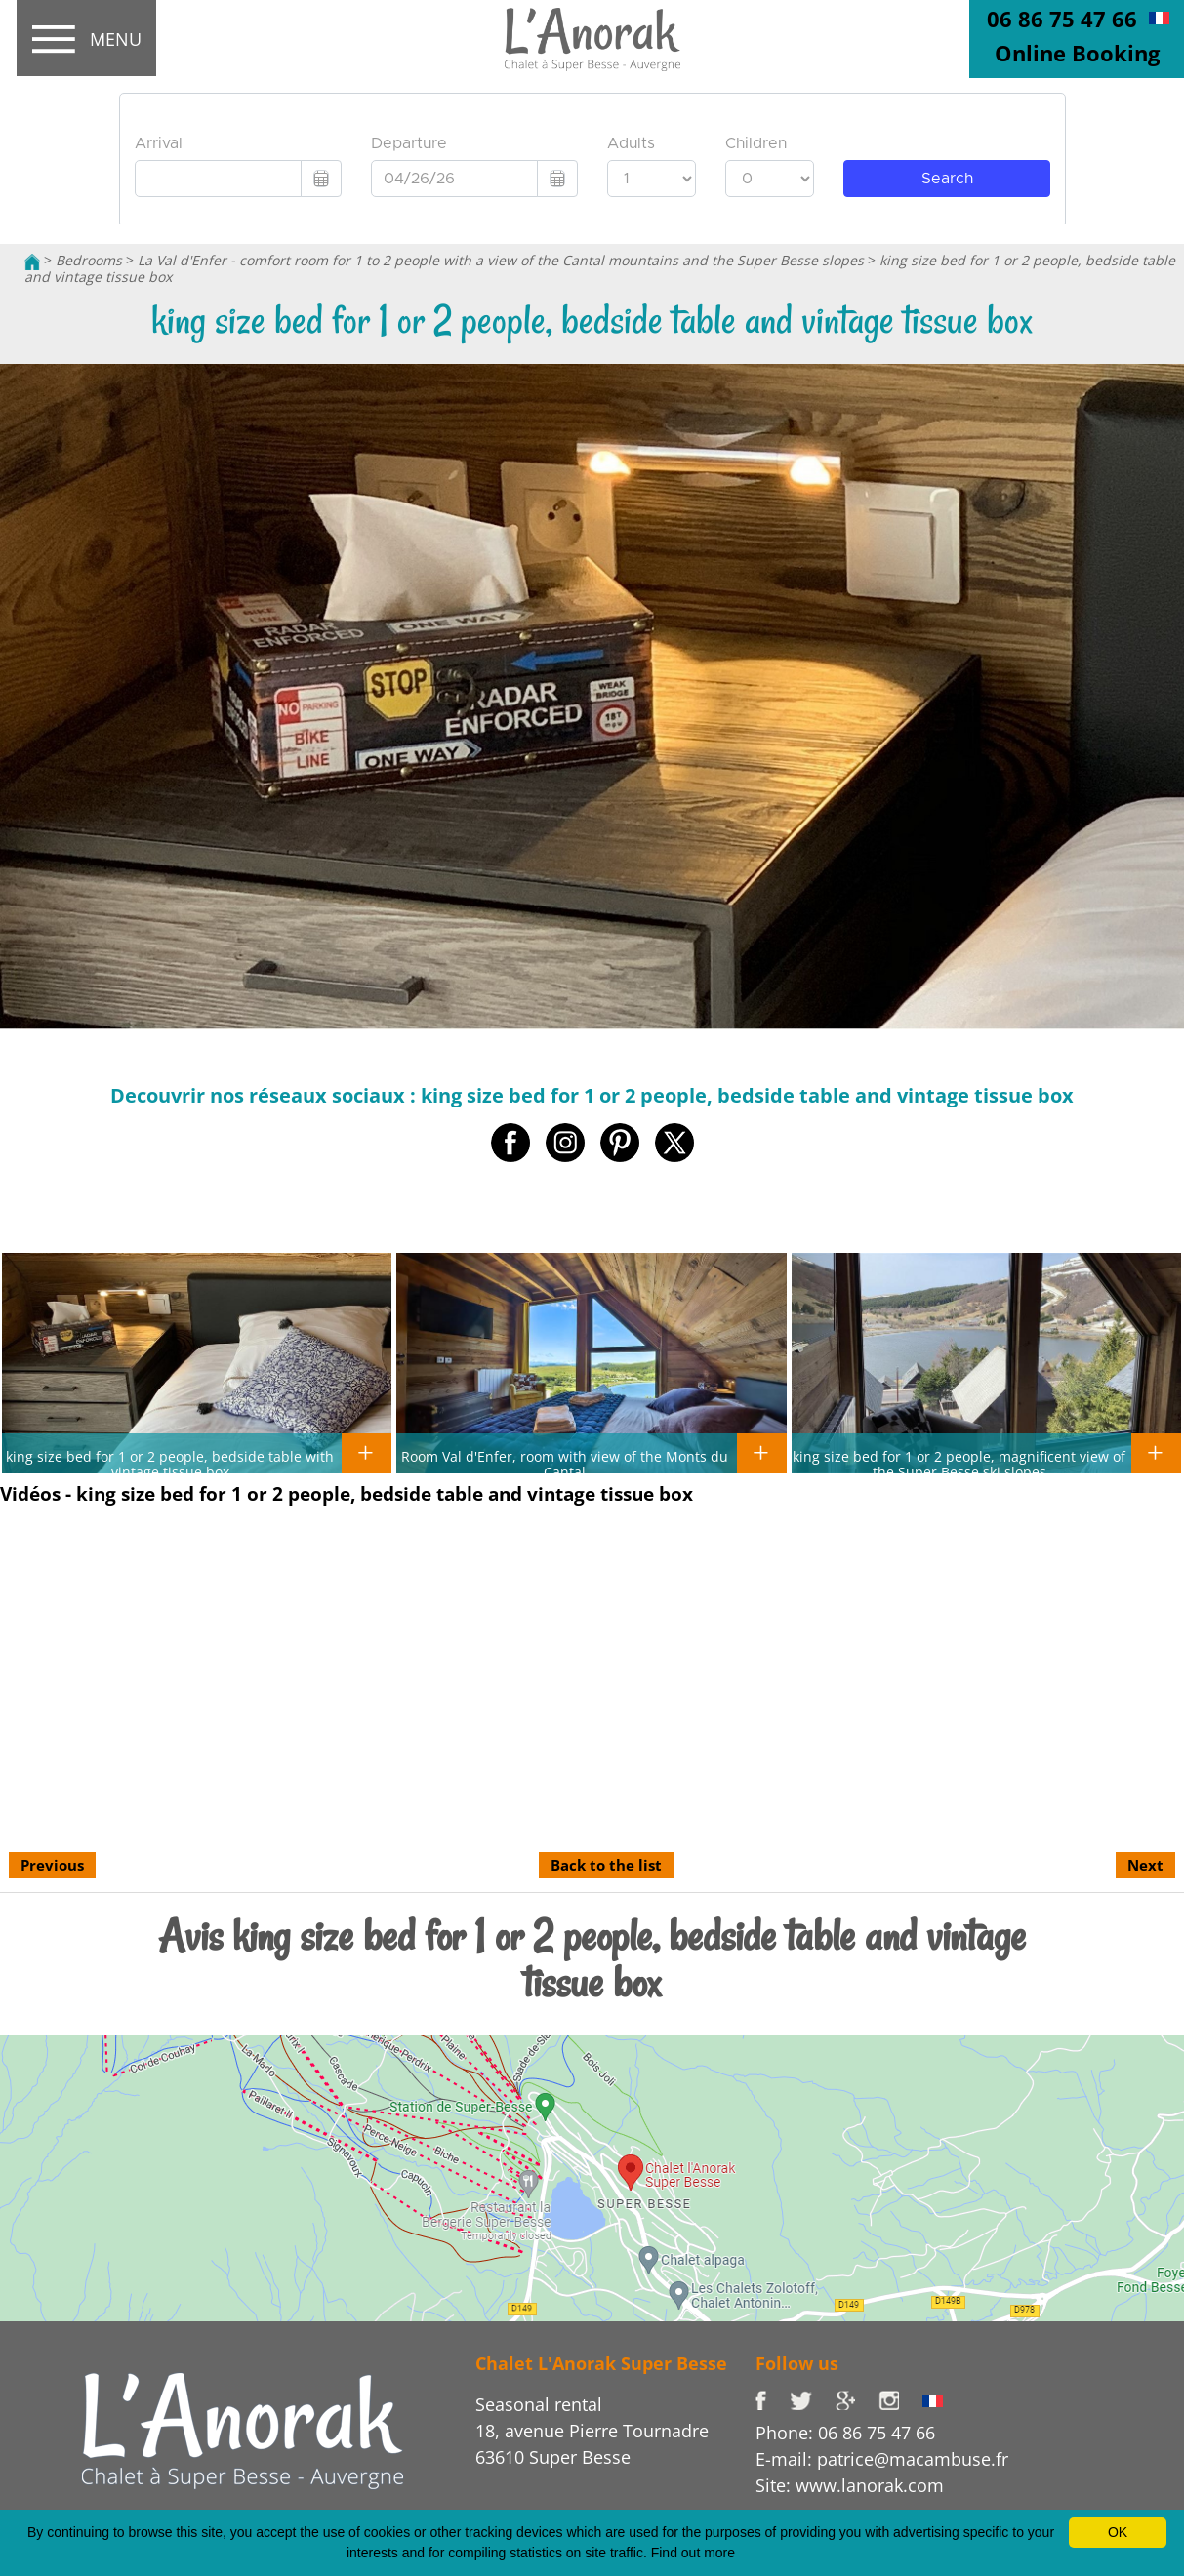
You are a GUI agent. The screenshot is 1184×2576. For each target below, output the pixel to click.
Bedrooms (89, 260)
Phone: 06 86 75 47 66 (845, 2432)
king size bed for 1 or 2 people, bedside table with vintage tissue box (170, 1463)
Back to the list (606, 1864)
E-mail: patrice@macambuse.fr (881, 2459)
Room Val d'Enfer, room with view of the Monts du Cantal (564, 1463)
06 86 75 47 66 (1062, 18)
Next (1145, 1864)
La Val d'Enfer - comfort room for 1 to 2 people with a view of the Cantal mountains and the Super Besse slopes (501, 260)
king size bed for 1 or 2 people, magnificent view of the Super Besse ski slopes (959, 1463)
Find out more (693, 2552)
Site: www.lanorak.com (849, 2485)
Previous (52, 1864)
